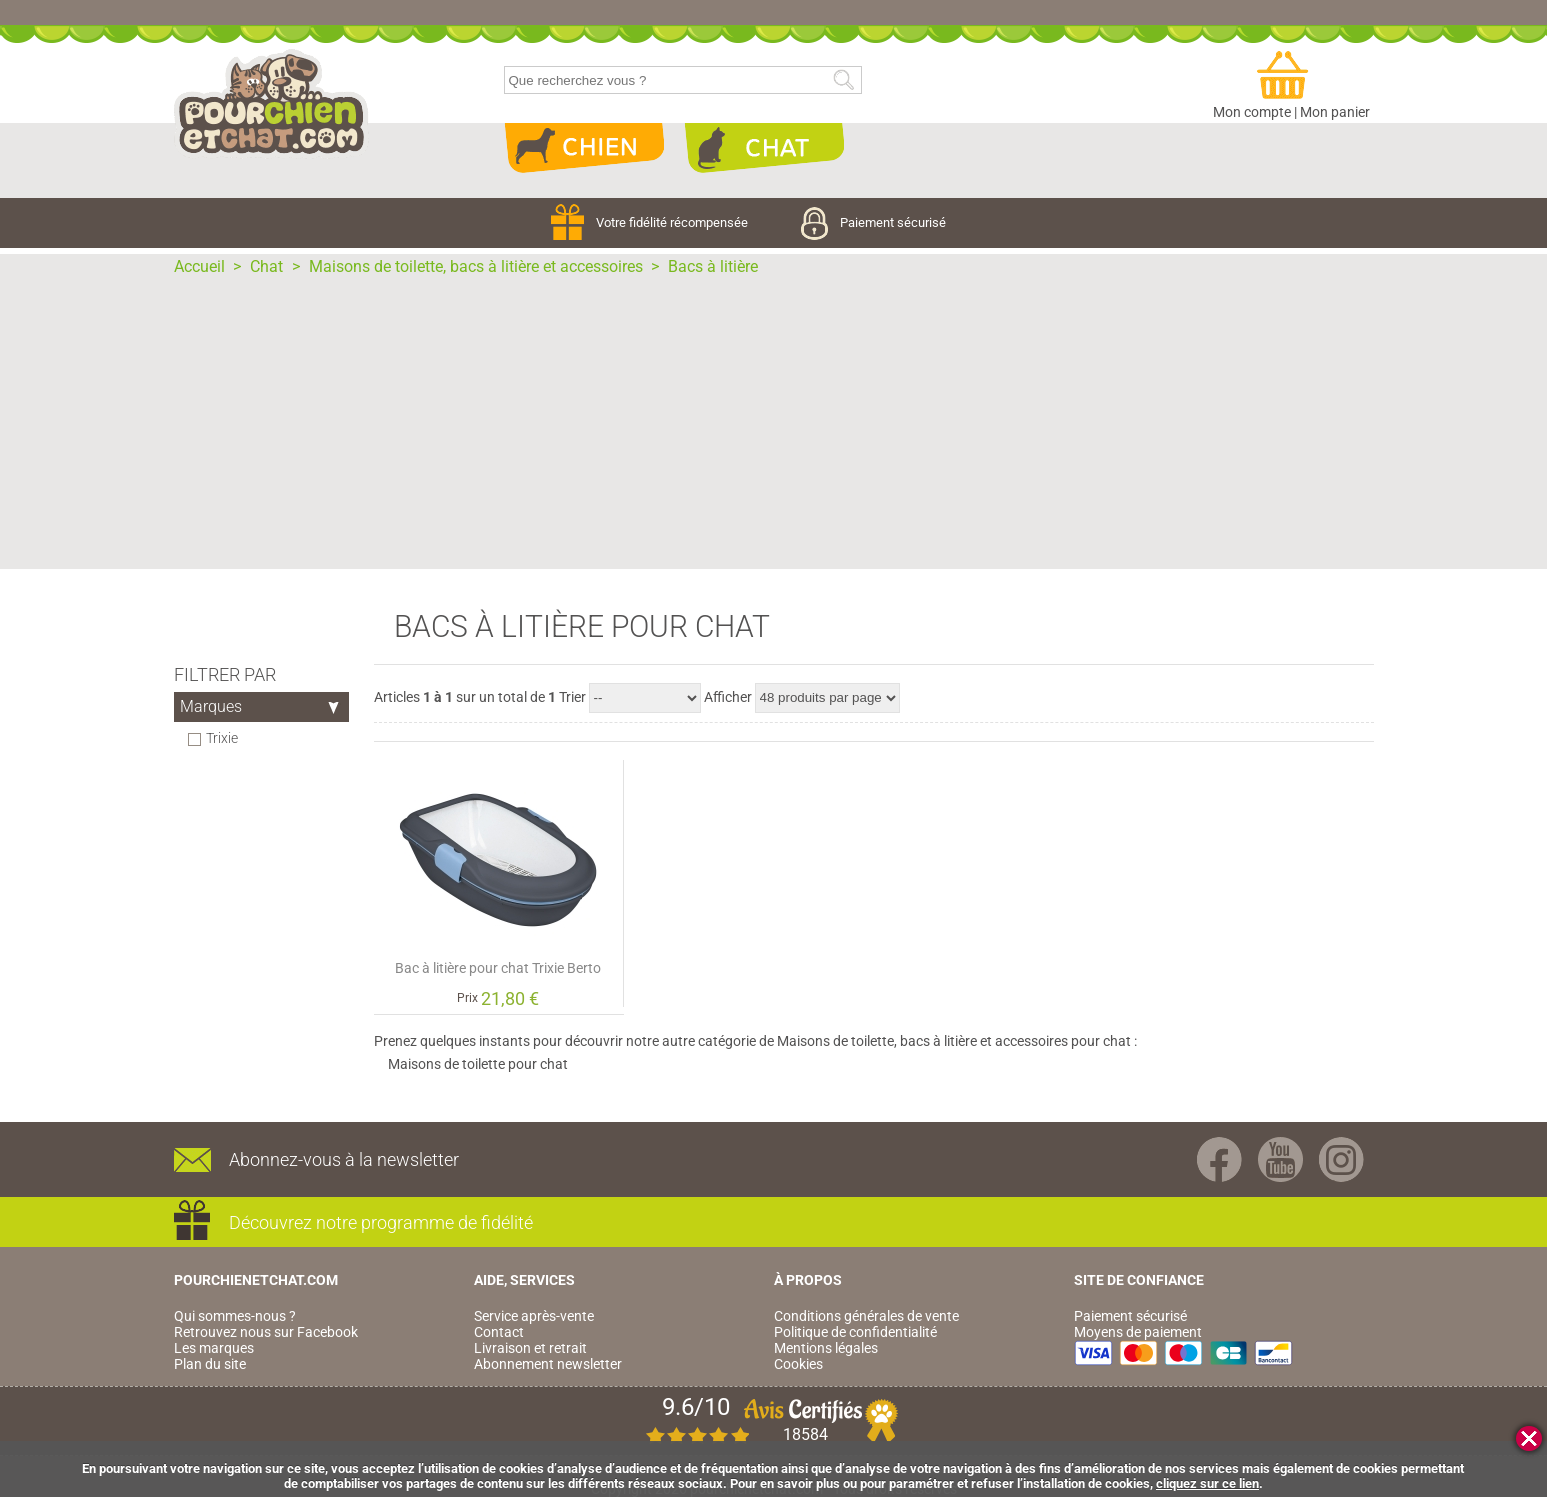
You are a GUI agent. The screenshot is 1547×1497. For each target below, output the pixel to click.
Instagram (1341, 1159)
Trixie (222, 738)
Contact (499, 1332)
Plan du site (210, 1364)
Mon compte (1252, 112)
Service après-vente (534, 1316)
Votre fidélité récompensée (651, 222)
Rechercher (843, 80)
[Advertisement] (774, 429)
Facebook (1219, 1159)
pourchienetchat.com (271, 104)
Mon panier (1335, 112)
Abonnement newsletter (548, 1364)
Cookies (798, 1364)
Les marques (214, 1348)
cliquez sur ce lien (1207, 1483)
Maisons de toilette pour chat (478, 1064)
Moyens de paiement (1138, 1332)
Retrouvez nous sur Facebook (266, 1332)
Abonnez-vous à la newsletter (344, 1159)
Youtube (1280, 1159)
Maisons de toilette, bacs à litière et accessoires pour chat (954, 1041)
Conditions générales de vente (866, 1316)
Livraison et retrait (530, 1348)
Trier (572, 697)
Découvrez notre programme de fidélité (381, 1222)
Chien (584, 148)
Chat (764, 148)
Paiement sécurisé (873, 222)
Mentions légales (826, 1348)
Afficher (728, 697)
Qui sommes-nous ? (235, 1316)
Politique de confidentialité (855, 1332)
